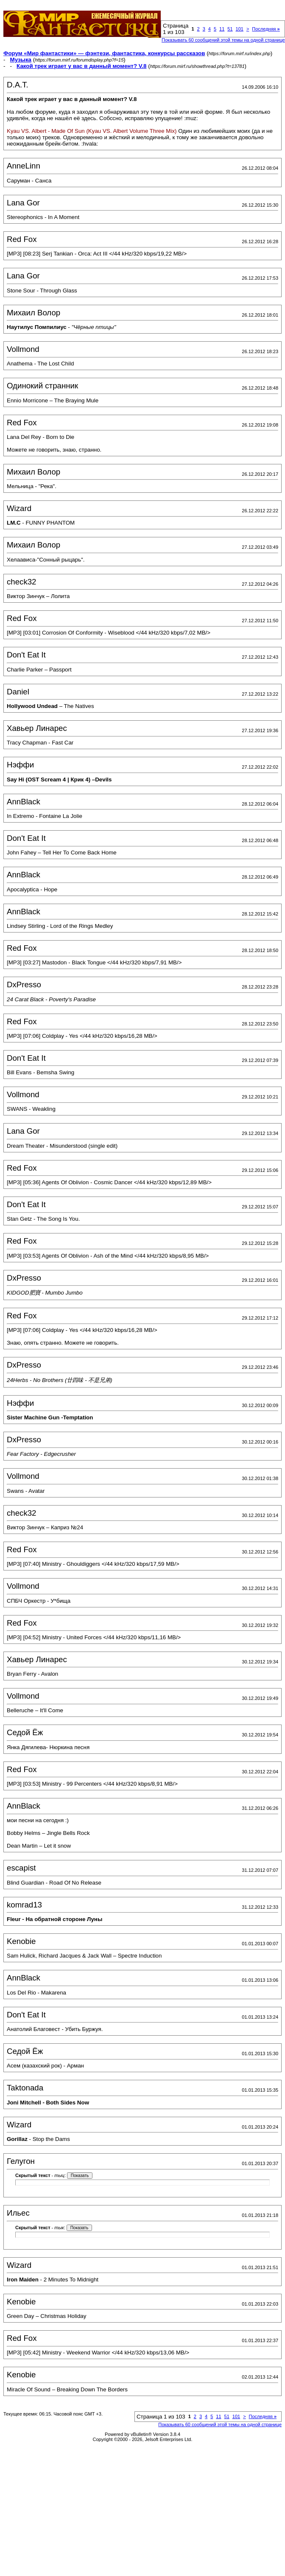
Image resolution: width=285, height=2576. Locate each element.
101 (239, 28)
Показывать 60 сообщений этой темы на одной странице (223, 39)
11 (221, 28)
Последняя (265, 28)
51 (229, 28)
